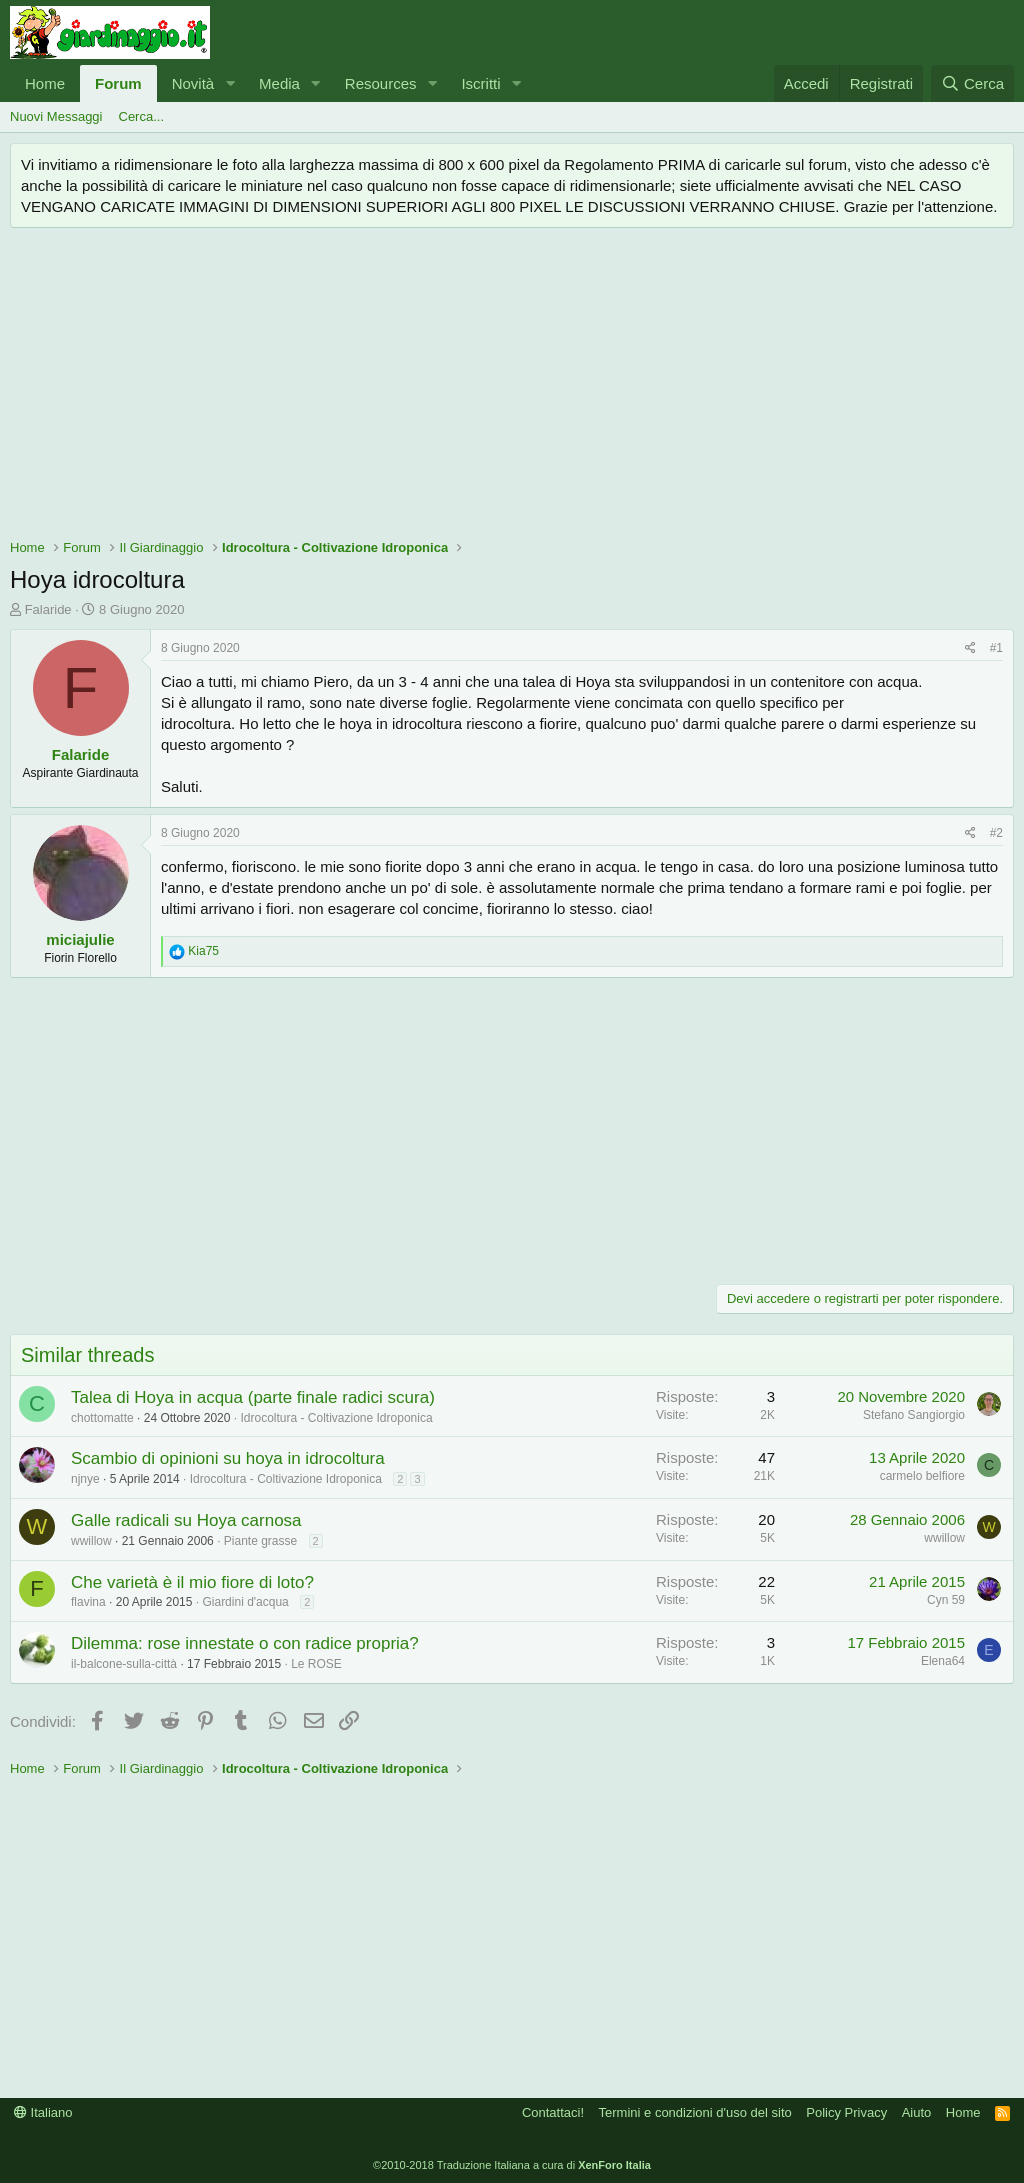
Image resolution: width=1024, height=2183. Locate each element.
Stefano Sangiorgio (914, 1415)
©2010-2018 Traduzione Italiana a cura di (512, 2165)
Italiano (43, 2112)
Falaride (48, 609)
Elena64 (943, 1661)
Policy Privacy (846, 2112)
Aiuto (917, 2112)
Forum (118, 83)
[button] (230, 83)
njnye (85, 1479)
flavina (88, 1602)
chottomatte (102, 1418)
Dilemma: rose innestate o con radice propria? (245, 1643)
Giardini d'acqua (245, 1602)
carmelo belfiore (922, 1476)
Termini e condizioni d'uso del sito (695, 2112)
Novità (193, 83)
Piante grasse (260, 1541)
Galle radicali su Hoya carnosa (186, 1520)
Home (45, 83)
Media (279, 83)
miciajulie (80, 939)
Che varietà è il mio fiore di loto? (192, 1582)
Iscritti (480, 83)
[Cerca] (972, 83)
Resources (381, 83)
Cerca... (142, 116)
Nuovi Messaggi (56, 116)
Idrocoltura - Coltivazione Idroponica (336, 1418)
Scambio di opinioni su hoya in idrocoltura (228, 1458)
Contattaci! (553, 2112)
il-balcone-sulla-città (124, 1664)
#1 (996, 648)
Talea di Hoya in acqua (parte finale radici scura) (253, 1397)
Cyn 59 (946, 1600)
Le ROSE (316, 1664)
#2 (996, 833)
